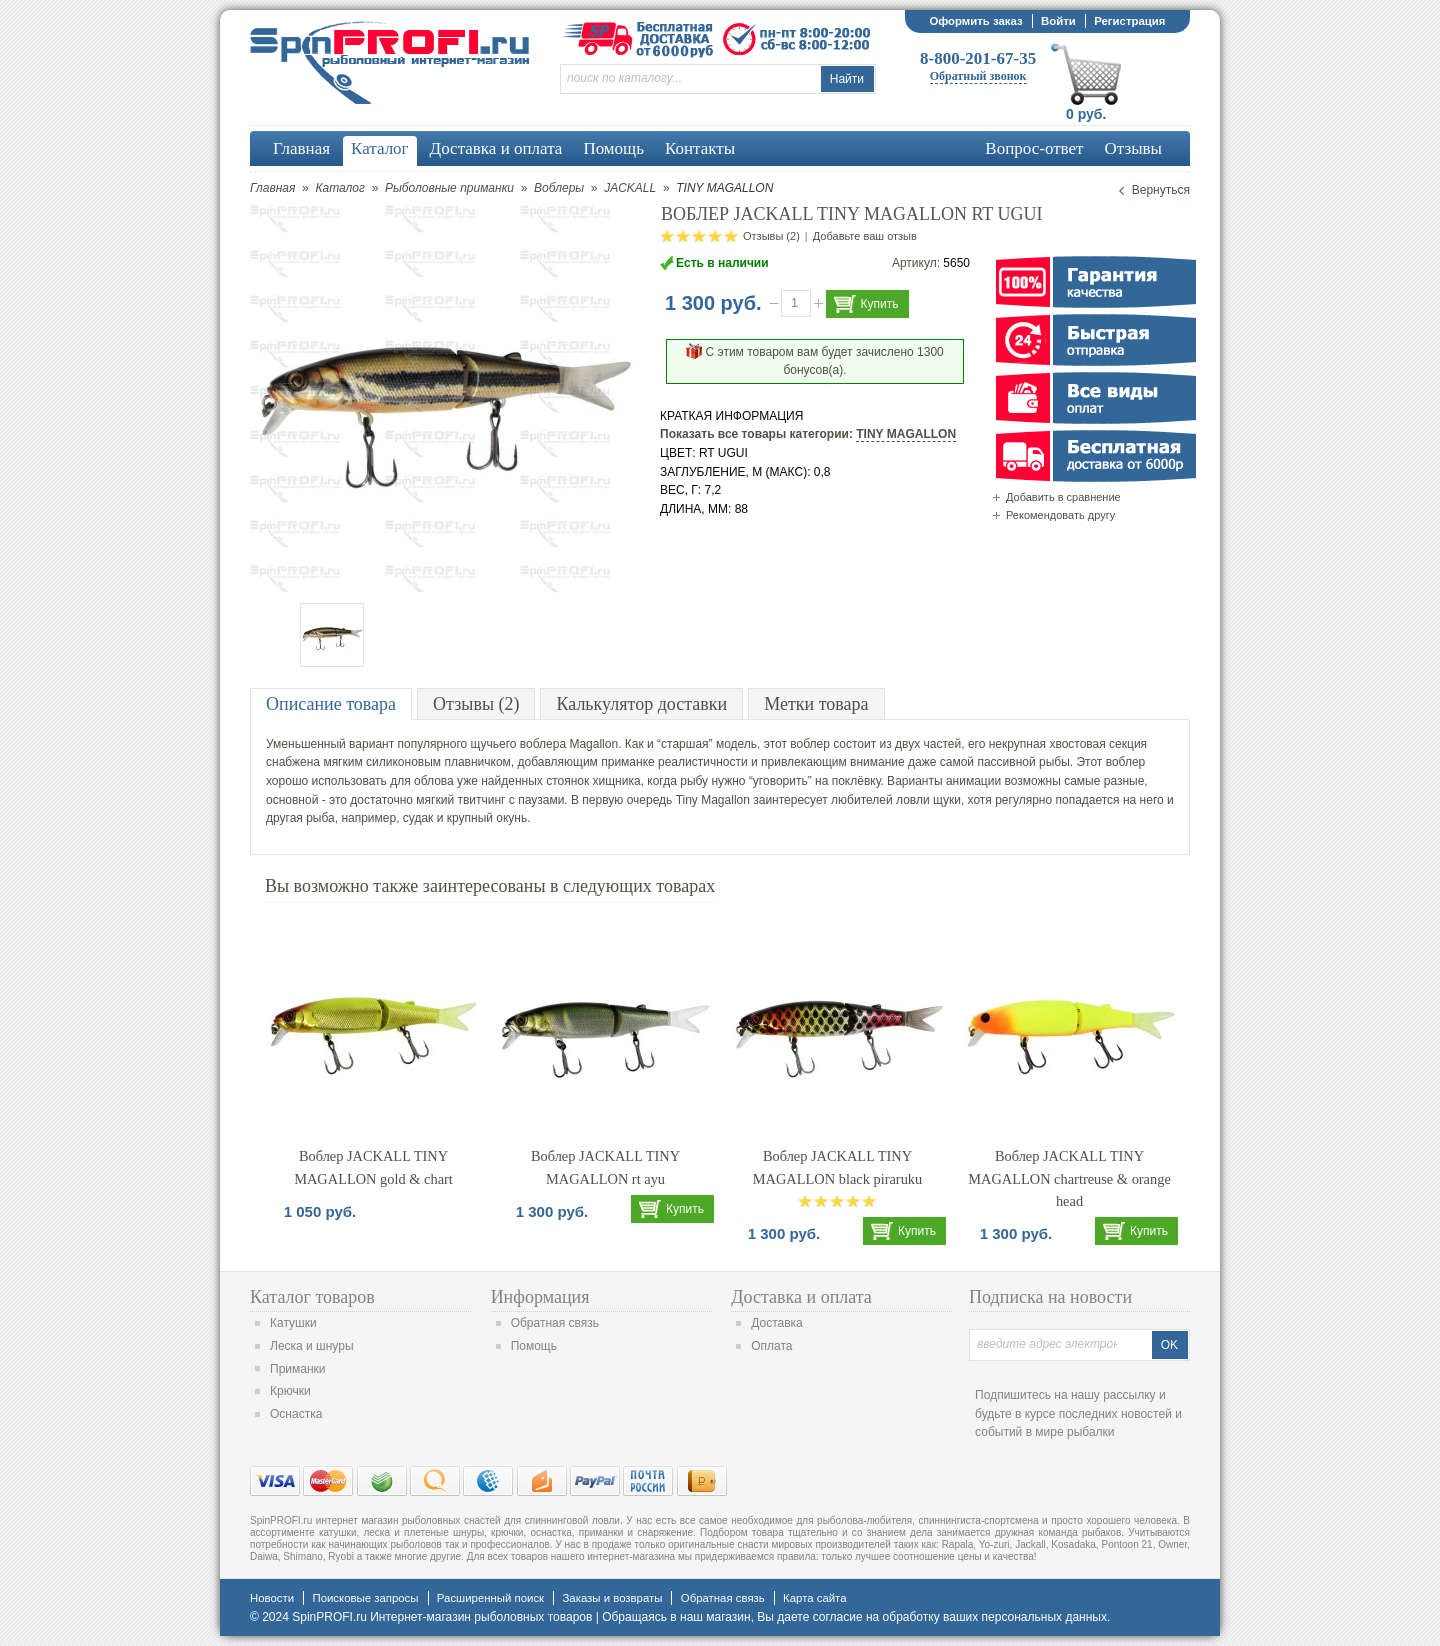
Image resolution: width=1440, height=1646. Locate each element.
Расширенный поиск (490, 1598)
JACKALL (630, 188)
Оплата (771, 1346)
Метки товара (816, 704)
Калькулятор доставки (641, 704)
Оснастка (296, 1414)
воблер (810, 744)
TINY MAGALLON (906, 434)
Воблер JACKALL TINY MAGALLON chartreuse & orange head (1069, 1178)
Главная (272, 188)
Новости (272, 1598)
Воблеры (559, 188)
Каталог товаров (312, 1297)
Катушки (293, 1323)
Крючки (290, 1391)
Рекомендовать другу (1060, 515)
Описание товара (331, 704)
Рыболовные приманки (449, 188)
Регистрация (1129, 21)
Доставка (777, 1323)
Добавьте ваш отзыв (865, 236)
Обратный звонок (978, 76)
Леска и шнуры (312, 1346)
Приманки (298, 1369)
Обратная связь (555, 1323)
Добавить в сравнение (1063, 497)
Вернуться (1161, 190)
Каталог (340, 188)
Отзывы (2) (771, 236)
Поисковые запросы (365, 1598)
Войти (1058, 21)
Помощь (534, 1346)
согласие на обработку (876, 1617)
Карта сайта (814, 1598)
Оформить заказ (975, 21)
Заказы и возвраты (612, 1598)
